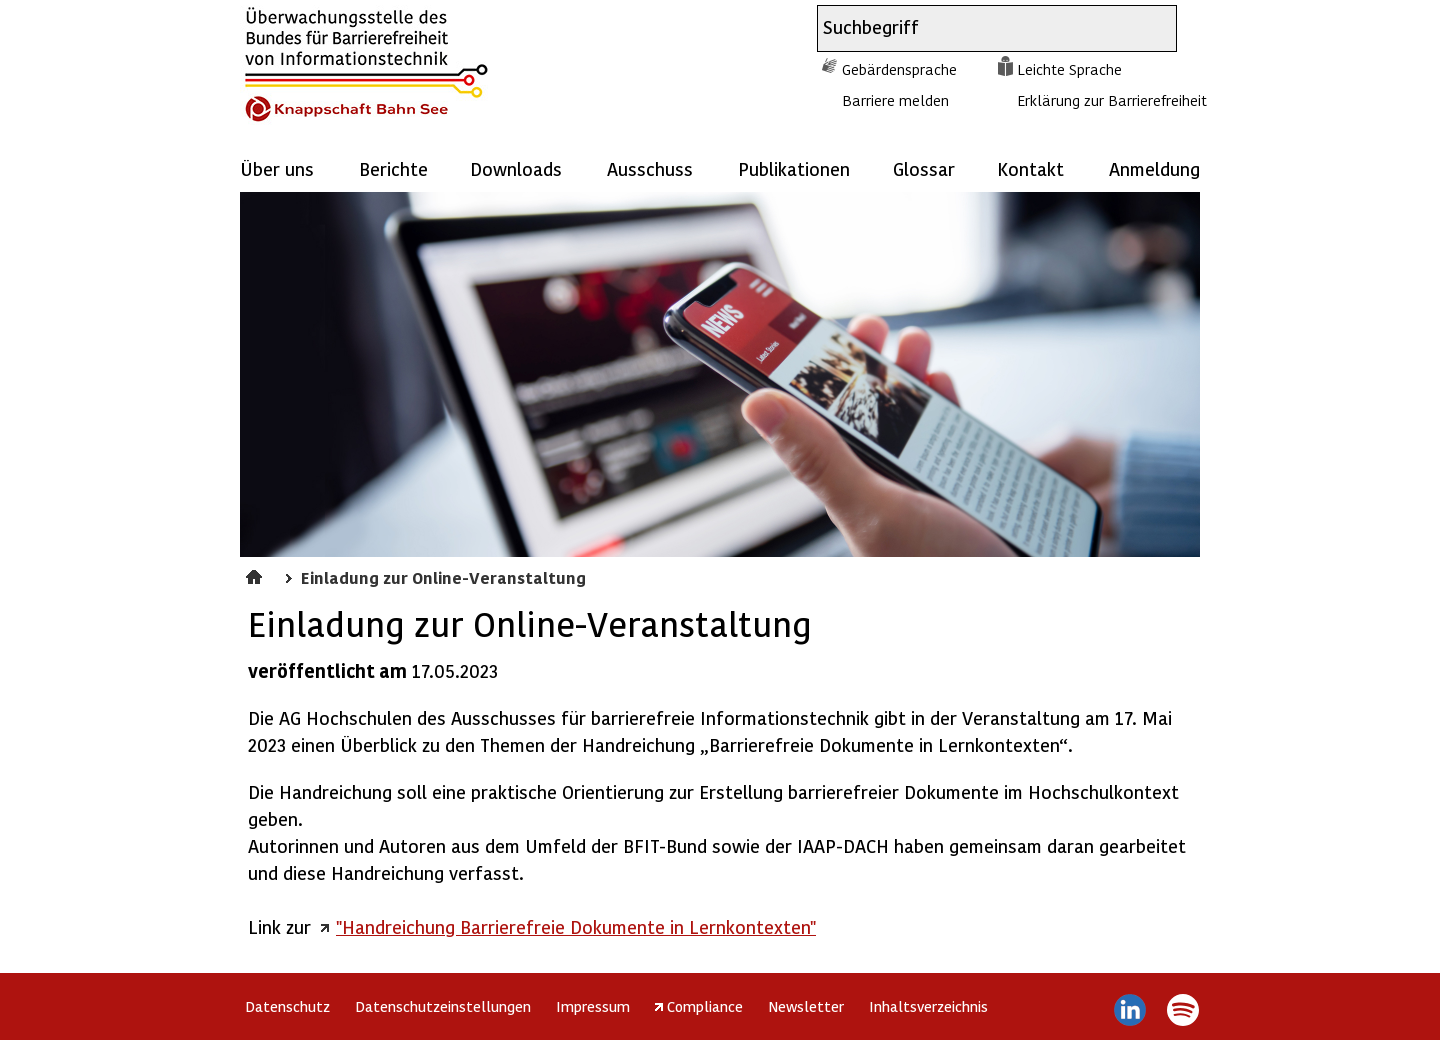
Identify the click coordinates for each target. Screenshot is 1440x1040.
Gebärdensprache (899, 69)
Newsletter (806, 1006)
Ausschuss (650, 168)
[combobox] (979, 28)
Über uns (277, 168)
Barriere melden (895, 100)
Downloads (516, 168)
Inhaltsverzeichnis (928, 1006)
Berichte (393, 168)
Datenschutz (287, 1006)
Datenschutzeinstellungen (443, 1006)
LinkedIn (1130, 1010)
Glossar (924, 168)
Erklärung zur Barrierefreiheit (1112, 100)
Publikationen (794, 168)
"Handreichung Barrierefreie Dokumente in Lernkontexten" (576, 926)
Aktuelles (256, 574)
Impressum (593, 1006)
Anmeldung (1154, 168)
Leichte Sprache (1069, 69)
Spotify (1182, 1010)
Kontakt (1030, 168)
